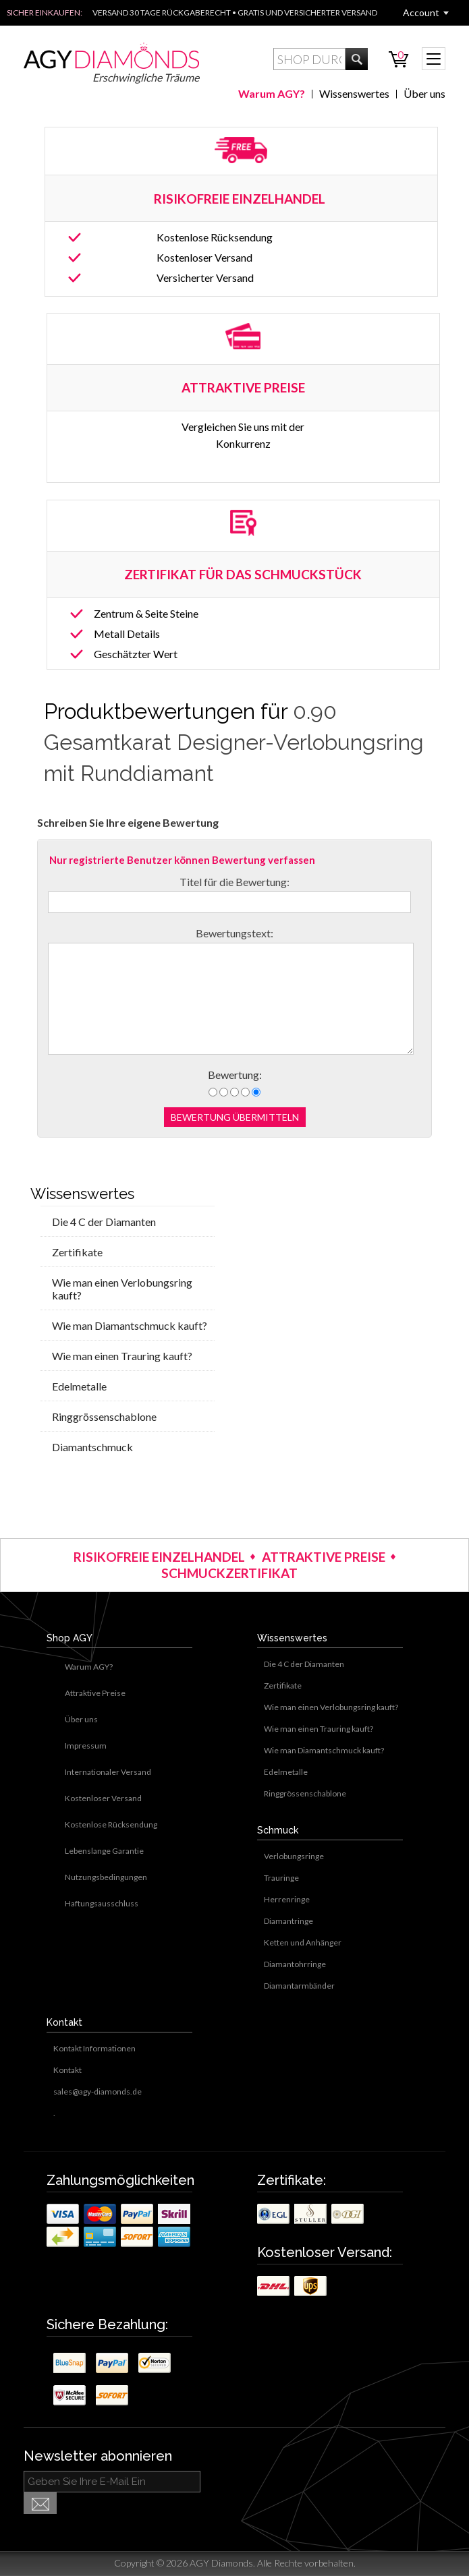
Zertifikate (77, 1252)
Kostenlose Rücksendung (215, 237)
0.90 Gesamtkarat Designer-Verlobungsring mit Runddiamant (234, 742)
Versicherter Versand (205, 277)
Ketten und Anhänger (302, 1942)
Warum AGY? (271, 93)
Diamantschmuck (92, 1446)
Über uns (424, 93)
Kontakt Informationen (94, 2048)
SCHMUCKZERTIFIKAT (229, 1573)
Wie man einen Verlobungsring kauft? (122, 1288)
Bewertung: (235, 1074)
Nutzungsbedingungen (106, 1877)
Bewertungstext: (234, 933)
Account (421, 12)
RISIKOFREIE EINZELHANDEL (241, 198)
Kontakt (67, 2070)
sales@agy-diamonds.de (97, 2091)
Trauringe (281, 1878)
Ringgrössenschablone (104, 1416)
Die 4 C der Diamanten (104, 1221)
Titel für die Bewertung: (234, 881)
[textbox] (309, 59)
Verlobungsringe (294, 1856)
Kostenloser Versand (204, 257)
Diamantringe (288, 1921)
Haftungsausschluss (101, 1903)
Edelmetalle (79, 1386)
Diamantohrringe (295, 1964)
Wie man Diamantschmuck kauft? (129, 1325)
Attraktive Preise (95, 1693)
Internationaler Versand (108, 1772)
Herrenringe (287, 1899)
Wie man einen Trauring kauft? (122, 1355)
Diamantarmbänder (299, 1986)
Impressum (86, 1745)
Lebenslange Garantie (104, 1851)
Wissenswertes (354, 93)
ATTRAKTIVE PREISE (323, 1556)
